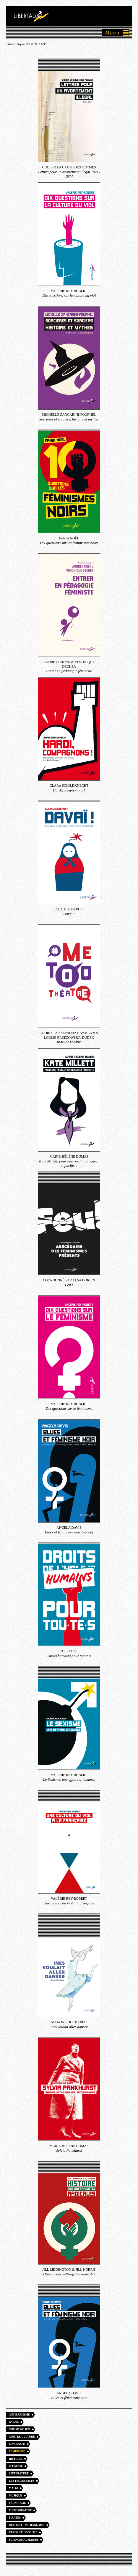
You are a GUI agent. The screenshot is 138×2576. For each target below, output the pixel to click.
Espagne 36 (17, 2444)
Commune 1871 (19, 2429)
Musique (15, 2495)
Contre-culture (22, 2436)
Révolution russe (23, 2532)
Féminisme (17, 2451)
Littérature (19, 2473)
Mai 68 (13, 2488)
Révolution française (27, 2525)
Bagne (14, 2422)
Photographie (20, 2510)
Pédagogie (17, 2503)
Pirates (15, 2517)
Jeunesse (16, 2466)
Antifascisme (19, 2414)
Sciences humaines (23, 2539)
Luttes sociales (21, 2480)
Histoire (15, 2458)
